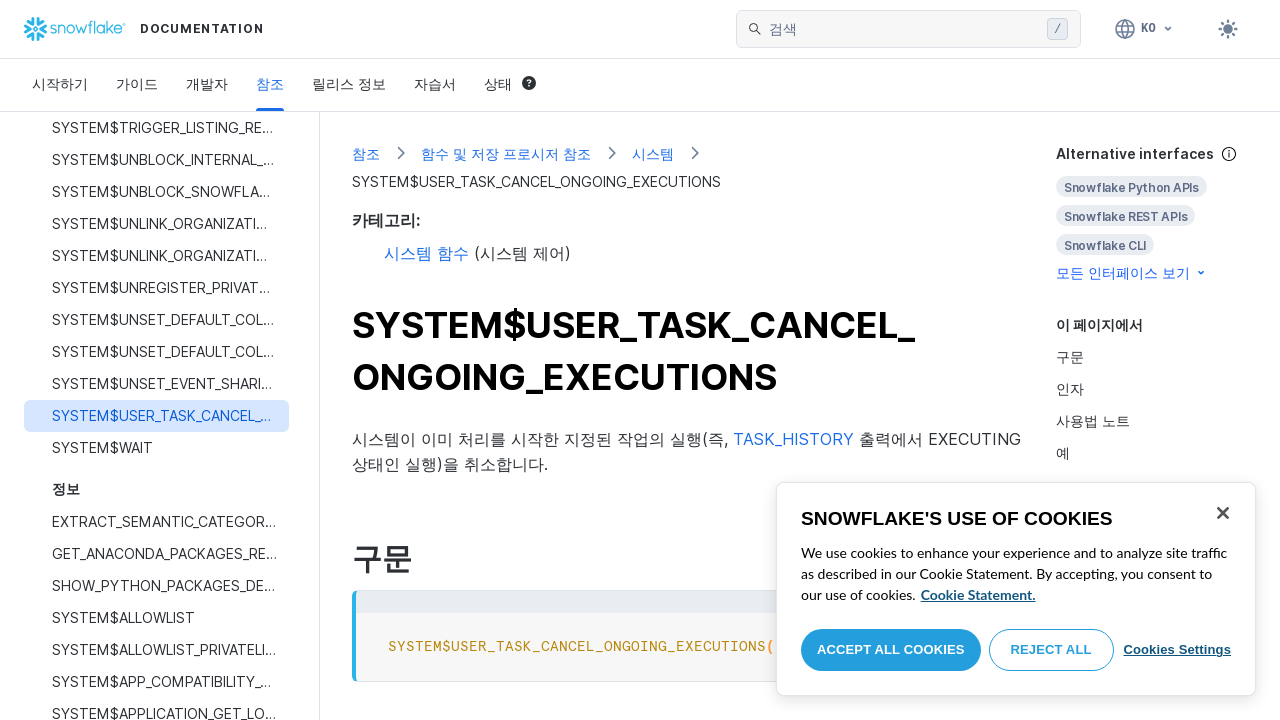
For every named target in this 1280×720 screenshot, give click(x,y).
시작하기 (60, 83)
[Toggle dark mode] (1228, 29)
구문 (1070, 356)
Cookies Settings (1177, 649)
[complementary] (1152, 213)
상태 (510, 83)
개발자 (207, 83)
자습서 (435, 83)
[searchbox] (904, 29)
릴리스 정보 (349, 83)
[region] (1016, 589)
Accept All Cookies (891, 649)
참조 (270, 83)
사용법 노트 (1093, 420)
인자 (1070, 388)
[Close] (1223, 513)
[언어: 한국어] (1144, 29)
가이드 (137, 83)
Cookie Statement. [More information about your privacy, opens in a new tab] (978, 594)
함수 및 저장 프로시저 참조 (506, 153)
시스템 (653, 153)
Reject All (1051, 649)
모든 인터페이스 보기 (1132, 272)
